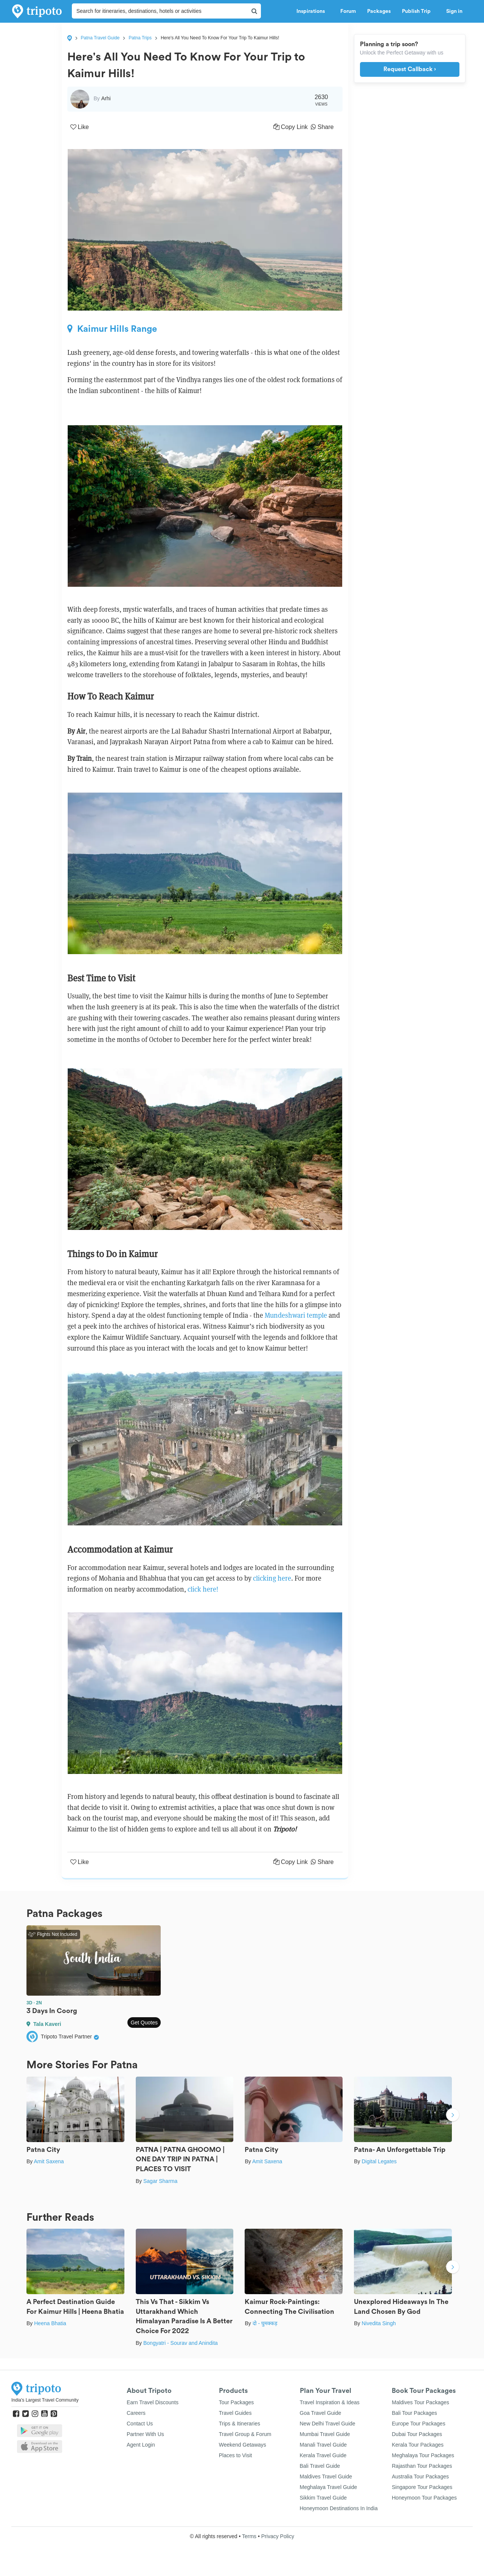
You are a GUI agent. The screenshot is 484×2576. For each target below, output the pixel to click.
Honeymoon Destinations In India (339, 2508)
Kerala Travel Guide (323, 2455)
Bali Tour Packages (414, 2413)
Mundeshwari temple (296, 1315)
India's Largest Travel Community (45, 2400)
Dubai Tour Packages (417, 2434)
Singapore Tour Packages (422, 2487)
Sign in (454, 11)
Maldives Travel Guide (326, 2476)
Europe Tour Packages (418, 2424)
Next (452, 2115)
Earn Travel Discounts (152, 2402)
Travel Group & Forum (245, 2434)
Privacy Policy (277, 2536)
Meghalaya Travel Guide (328, 2487)
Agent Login (141, 2445)
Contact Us (140, 2424)
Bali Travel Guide (320, 2466)
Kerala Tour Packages (418, 2445)
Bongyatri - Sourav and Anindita (180, 2343)
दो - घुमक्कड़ (265, 2323)
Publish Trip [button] (418, 11)
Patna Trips (140, 37)
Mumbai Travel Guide (325, 2434)
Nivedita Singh (378, 2323)
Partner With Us (145, 2434)
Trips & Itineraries (239, 2424)
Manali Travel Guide (323, 2445)
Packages (379, 11)
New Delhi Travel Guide (327, 2424)
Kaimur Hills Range (112, 329)
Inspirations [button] (312, 11)
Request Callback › (409, 69)
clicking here (272, 1578)
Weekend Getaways (242, 2445)
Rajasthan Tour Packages (422, 2466)
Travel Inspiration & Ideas (330, 2402)
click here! (203, 1589)
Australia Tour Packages (420, 2476)
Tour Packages (236, 2402)
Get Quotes (144, 2022)
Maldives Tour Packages (420, 2402)
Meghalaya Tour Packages (423, 2455)
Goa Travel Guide (320, 2413)
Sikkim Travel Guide (323, 2498)
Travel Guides (235, 2413)
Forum (348, 11)
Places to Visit (235, 2455)
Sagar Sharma (160, 2181)
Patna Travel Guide (100, 37)
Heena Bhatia (50, 2323)
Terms (249, 2536)
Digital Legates (379, 2161)
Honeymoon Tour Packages (424, 2498)
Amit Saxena (49, 2161)
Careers (136, 2413)
